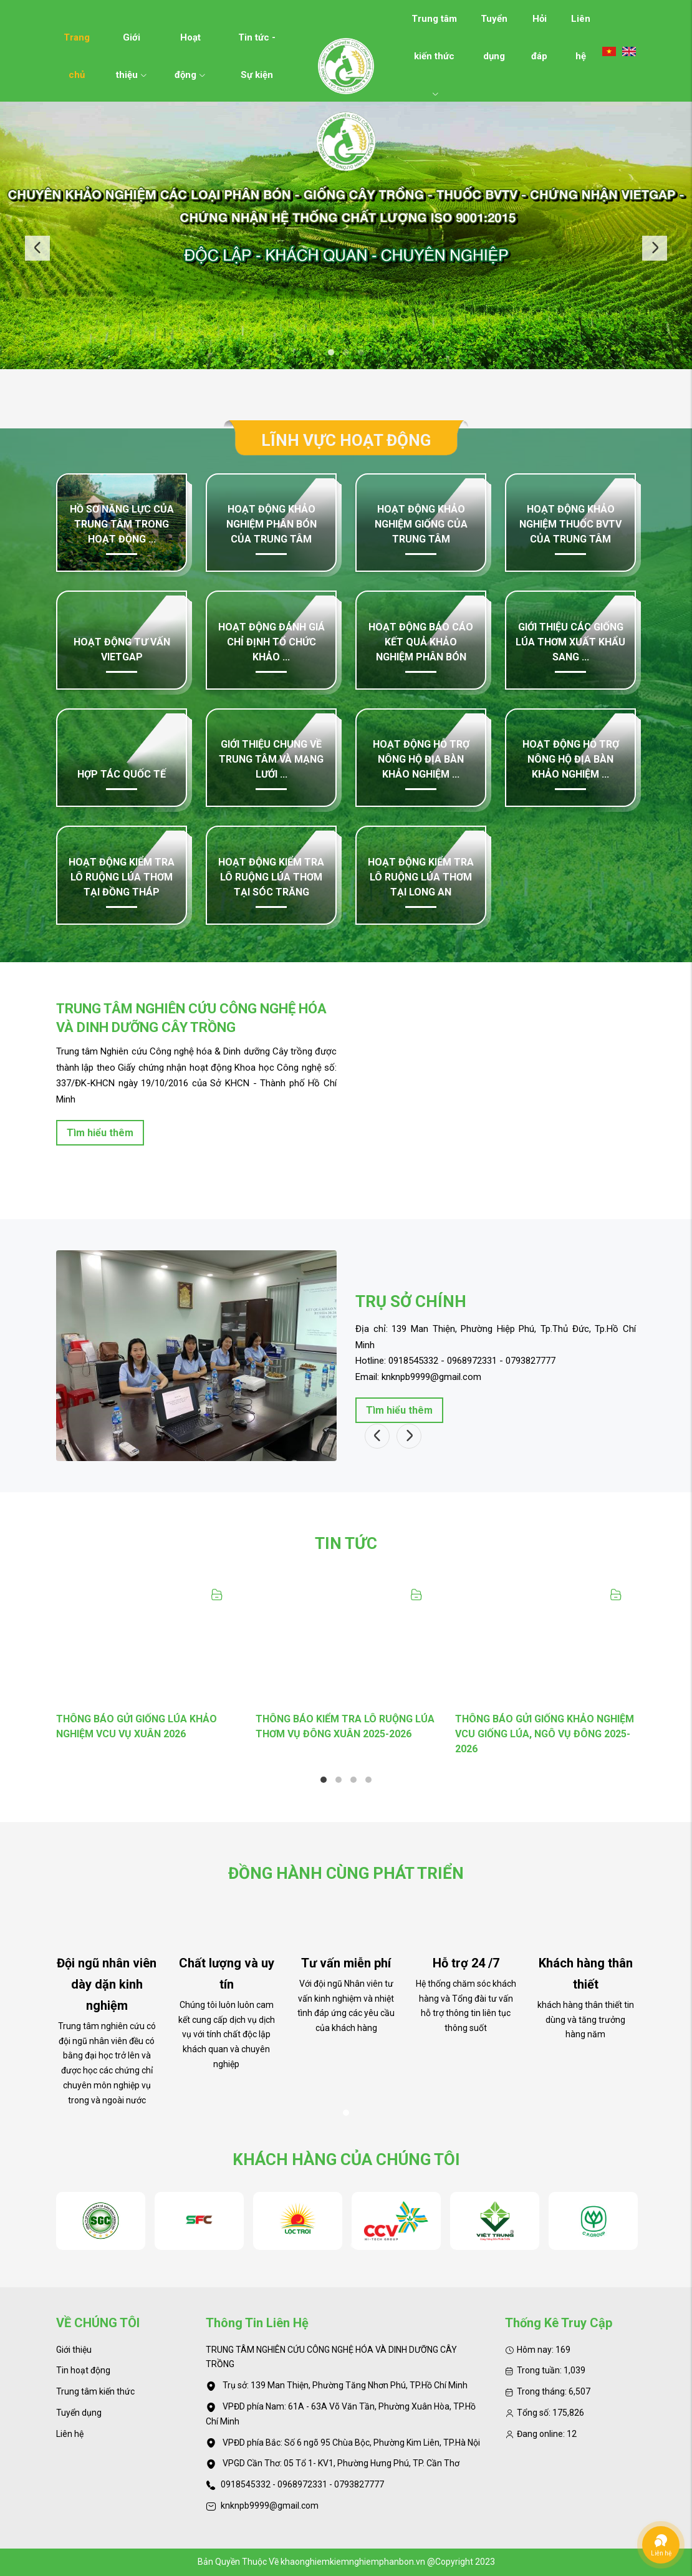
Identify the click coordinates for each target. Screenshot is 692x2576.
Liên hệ (580, 25)
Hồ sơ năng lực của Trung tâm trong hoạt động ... (122, 524)
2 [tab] (346, 352)
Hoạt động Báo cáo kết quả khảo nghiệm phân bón (420, 642)
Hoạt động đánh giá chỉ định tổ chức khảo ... (271, 642)
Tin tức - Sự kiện (257, 44)
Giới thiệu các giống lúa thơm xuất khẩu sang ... (570, 642)
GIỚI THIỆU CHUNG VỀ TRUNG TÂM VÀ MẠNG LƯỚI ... (271, 759)
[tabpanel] (346, 236)
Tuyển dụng (494, 25)
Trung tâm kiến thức (434, 25)
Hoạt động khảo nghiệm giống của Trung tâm (421, 524)
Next (654, 248)
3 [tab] (361, 352)
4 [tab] (368, 1780)
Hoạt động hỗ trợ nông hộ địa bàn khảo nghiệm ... (421, 759)
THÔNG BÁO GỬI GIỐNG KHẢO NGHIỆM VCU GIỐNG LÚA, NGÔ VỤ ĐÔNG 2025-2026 (544, 1734)
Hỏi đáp (539, 25)
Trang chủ (77, 44)
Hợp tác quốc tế (121, 774)
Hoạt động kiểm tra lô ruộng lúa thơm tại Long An (421, 877)
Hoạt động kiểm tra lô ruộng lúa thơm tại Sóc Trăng (271, 877)
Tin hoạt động (83, 2370)
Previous (37, 248)
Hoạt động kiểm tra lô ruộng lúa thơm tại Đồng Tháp (122, 877)
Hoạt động (190, 44)
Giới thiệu (131, 44)
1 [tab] (331, 352)
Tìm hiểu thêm (100, 1133)
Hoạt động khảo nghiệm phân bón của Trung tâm (271, 524)
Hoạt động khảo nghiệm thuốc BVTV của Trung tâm (570, 524)
